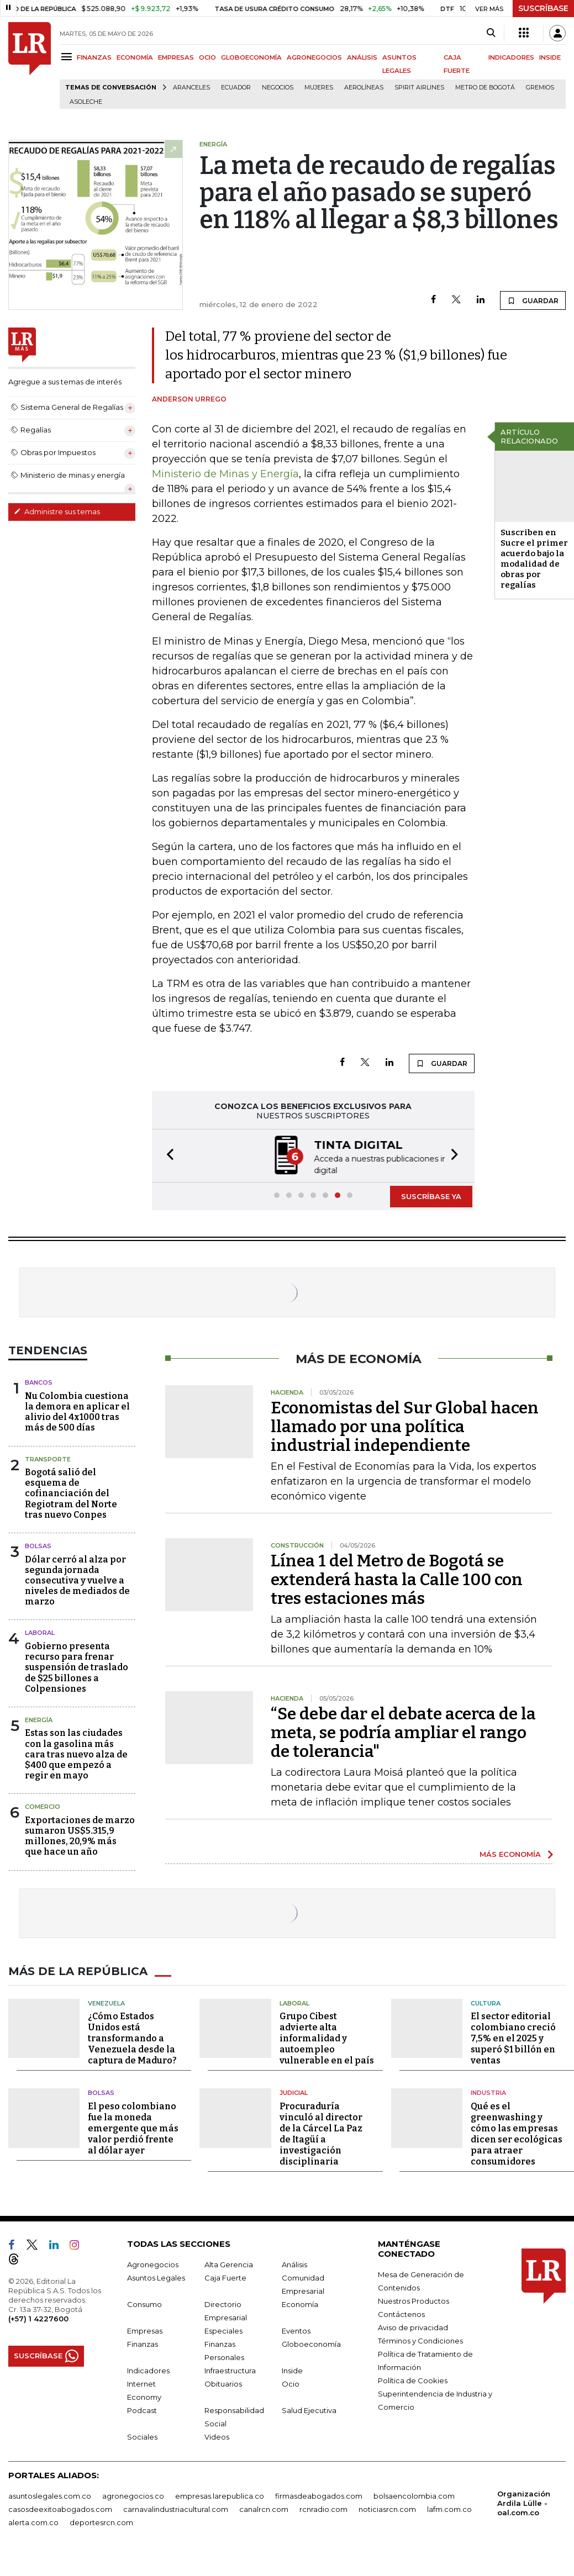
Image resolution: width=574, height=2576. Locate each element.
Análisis (294, 2263)
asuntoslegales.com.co (49, 2494)
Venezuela (106, 2002)
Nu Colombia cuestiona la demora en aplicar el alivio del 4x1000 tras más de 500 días (77, 1411)
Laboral (40, 1631)
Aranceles (191, 87)
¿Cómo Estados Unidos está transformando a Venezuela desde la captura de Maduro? (132, 2037)
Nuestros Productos (413, 2299)
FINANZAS (94, 57)
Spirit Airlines (419, 87)
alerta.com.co (33, 2521)
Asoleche (86, 101)
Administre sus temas (57, 511)
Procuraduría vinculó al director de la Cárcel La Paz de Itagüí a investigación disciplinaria (321, 2133)
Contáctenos (401, 2313)
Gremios (540, 87)
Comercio (42, 1805)
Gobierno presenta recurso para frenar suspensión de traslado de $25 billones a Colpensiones (76, 1666)
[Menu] (68, 56)
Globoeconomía (311, 2343)
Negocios (277, 87)
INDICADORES (511, 57)
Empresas (144, 2329)
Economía (300, 2303)
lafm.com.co (449, 2508)
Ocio (290, 2382)
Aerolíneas (363, 87)
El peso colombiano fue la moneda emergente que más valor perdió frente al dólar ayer (133, 2127)
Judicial (294, 2091)
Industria (488, 2091)
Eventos (296, 2329)
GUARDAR (533, 300)
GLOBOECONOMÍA (251, 57)
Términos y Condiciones (420, 2339)
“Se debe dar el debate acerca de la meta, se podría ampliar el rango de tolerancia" (403, 1731)
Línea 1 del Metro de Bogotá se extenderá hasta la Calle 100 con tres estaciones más (397, 1578)
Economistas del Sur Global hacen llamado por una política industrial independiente (405, 1425)
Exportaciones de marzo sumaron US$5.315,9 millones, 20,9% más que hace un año (80, 1835)
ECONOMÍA (135, 57)
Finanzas (142, 2343)
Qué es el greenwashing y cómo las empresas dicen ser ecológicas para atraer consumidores (516, 2133)
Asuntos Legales (156, 2276)
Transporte (48, 1458)
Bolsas (38, 1545)
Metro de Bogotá (485, 87)
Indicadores (148, 2369)
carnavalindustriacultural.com (175, 2508)
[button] (167, 1155)
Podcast (142, 2409)
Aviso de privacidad (413, 2326)
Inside (292, 2369)
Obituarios (223, 2382)
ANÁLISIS (362, 57)
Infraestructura (230, 2369)
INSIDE (550, 57)
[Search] (490, 33)
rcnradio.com (323, 2508)
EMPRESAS (176, 57)
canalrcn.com (263, 2508)
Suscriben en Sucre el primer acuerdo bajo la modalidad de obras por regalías (534, 558)
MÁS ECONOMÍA (510, 1853)
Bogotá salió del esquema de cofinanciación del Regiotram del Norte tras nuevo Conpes (71, 1492)
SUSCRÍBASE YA (431, 1195)
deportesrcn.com (101, 2521)
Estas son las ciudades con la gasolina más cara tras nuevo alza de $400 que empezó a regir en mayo (76, 1753)
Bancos (38, 1381)
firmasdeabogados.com (318, 2494)
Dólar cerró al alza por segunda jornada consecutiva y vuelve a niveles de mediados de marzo (77, 1579)
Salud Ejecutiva (309, 2409)
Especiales (223, 2329)
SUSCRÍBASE (543, 8)
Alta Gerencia (228, 2263)
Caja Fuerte (225, 2276)
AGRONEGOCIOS (314, 57)
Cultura (486, 2002)
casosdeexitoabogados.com (60, 2508)
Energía (38, 1719)
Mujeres (318, 87)
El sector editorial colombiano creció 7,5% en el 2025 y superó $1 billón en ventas (513, 2037)
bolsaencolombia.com (414, 2494)
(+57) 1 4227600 (38, 2317)
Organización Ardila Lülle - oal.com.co (523, 2502)
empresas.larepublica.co (219, 2494)
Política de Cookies (412, 2379)
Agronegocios (152, 2263)
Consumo (144, 2303)
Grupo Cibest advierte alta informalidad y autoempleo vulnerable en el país (327, 2037)
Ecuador (236, 87)
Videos (216, 2435)
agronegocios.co (133, 2494)
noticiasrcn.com (387, 2508)
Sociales (142, 2435)
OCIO (207, 57)
